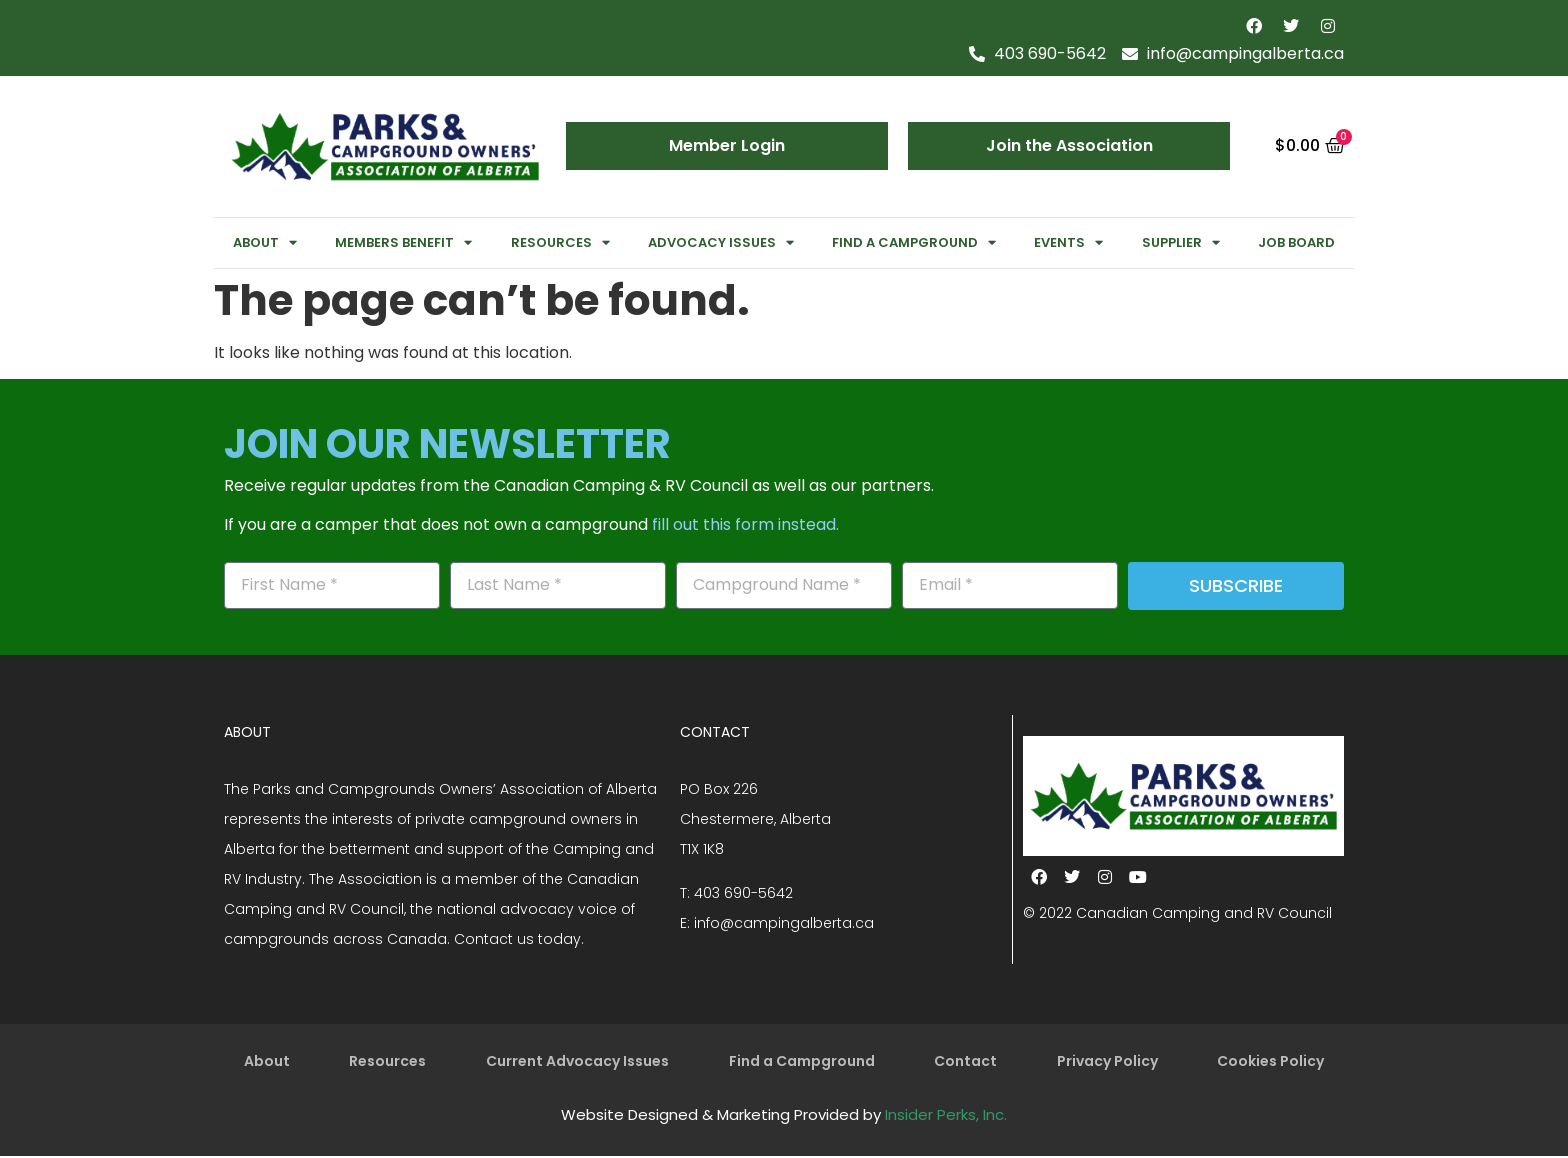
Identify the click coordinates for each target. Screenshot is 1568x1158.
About (265, 242)
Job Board (1296, 242)
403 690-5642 (743, 893)
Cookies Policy (1270, 1062)
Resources (560, 242)
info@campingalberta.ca (784, 923)
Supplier (1181, 242)
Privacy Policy (1107, 1062)
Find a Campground (914, 242)
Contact (965, 1062)
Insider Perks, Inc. (946, 1116)
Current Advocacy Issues (577, 1062)
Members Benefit (403, 242)
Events (1068, 242)
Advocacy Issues (721, 242)
